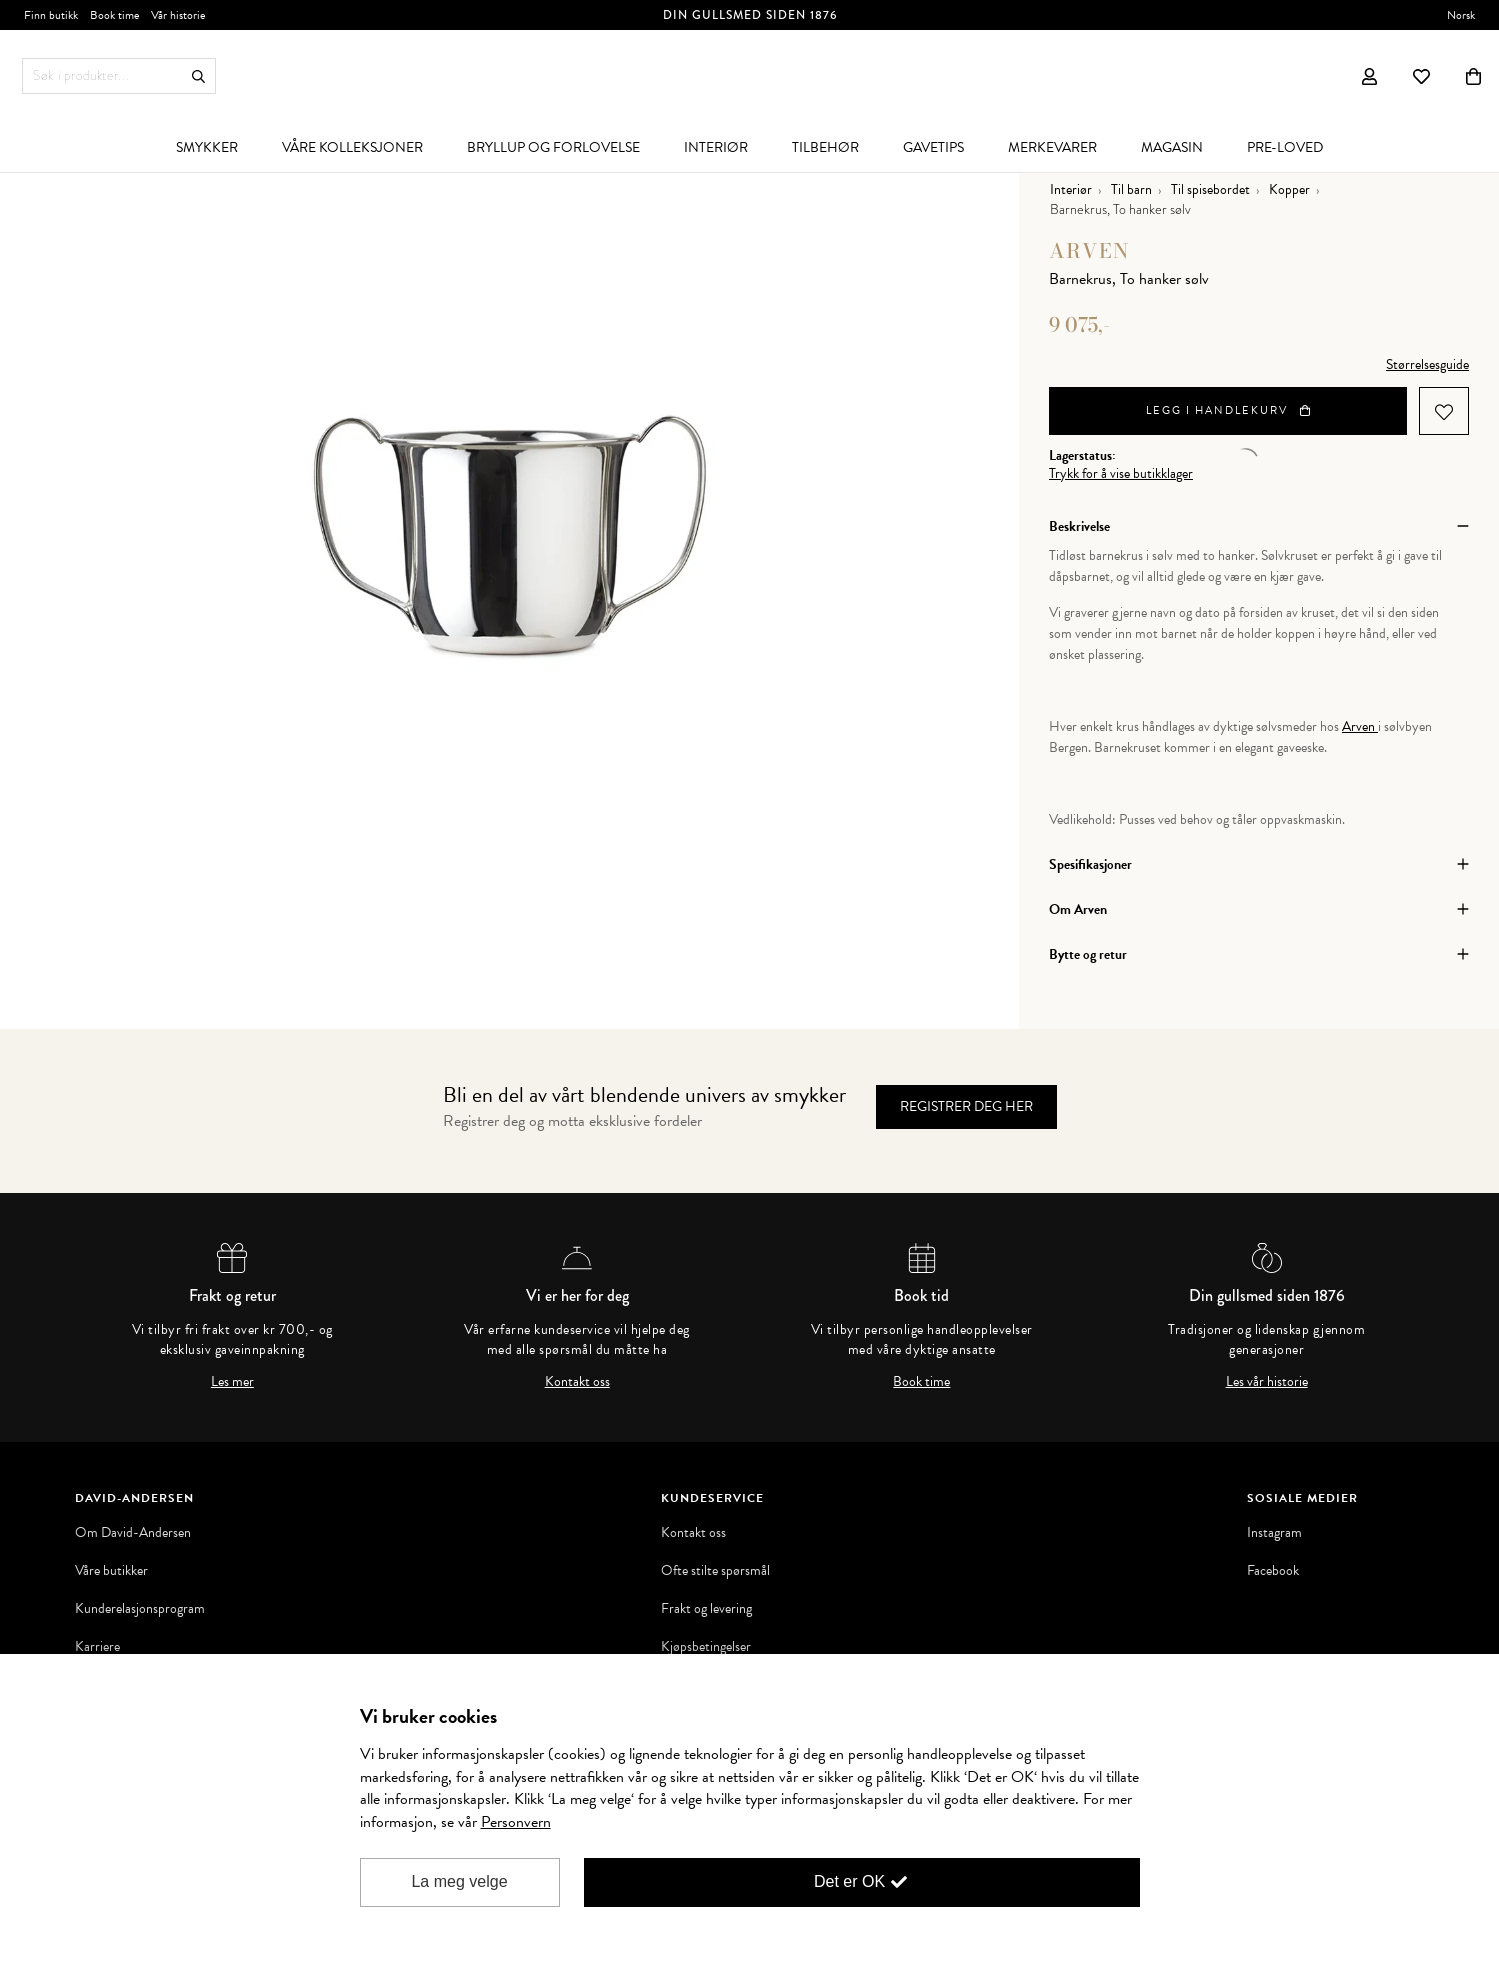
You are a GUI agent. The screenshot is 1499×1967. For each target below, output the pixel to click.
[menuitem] (207, 147)
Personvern (516, 1822)
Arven (1089, 250)
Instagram (1274, 1533)
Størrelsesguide (1427, 364)
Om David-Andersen (133, 1533)
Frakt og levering (706, 1609)
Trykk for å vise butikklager (1121, 474)
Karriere (97, 1647)
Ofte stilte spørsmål (715, 1571)
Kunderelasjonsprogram (140, 1609)
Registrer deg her (966, 1106)
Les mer (232, 1382)
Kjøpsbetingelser (706, 1647)
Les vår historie (1267, 1382)
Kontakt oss (577, 1382)
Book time (921, 1382)
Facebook (1273, 1571)
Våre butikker (111, 1571)
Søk (198, 76)
